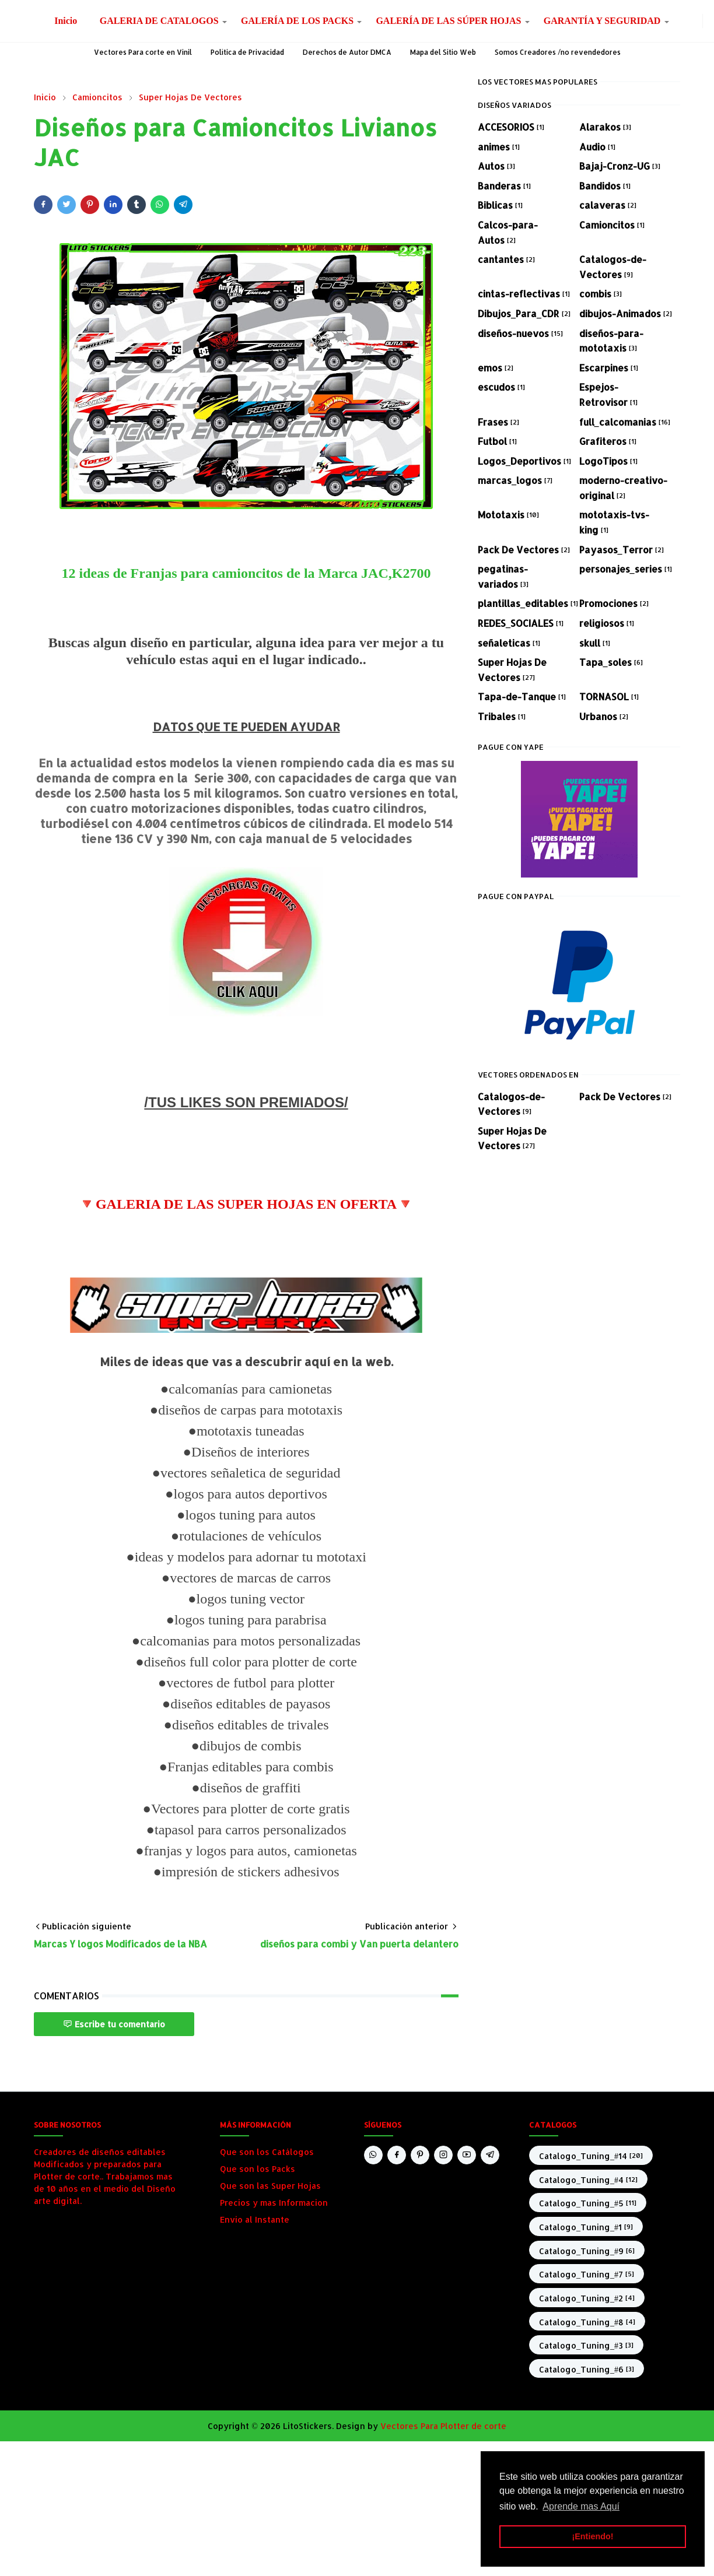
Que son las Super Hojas (270, 2186)
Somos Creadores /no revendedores (558, 52)
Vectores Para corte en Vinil (143, 52)
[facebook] (686, 21)
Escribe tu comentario (114, 2024)
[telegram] (490, 2155)
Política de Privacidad (247, 52)
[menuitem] (66, 21)
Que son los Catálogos (267, 2152)
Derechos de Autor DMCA (347, 52)
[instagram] (695, 21)
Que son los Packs (257, 2169)
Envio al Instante (254, 2219)
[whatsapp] (676, 21)
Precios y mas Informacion (274, 2203)
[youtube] (466, 2155)
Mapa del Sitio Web (443, 52)
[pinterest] (420, 2155)
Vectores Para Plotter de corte (443, 2426)
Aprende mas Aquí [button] (581, 2506)
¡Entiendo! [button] (592, 2536)
